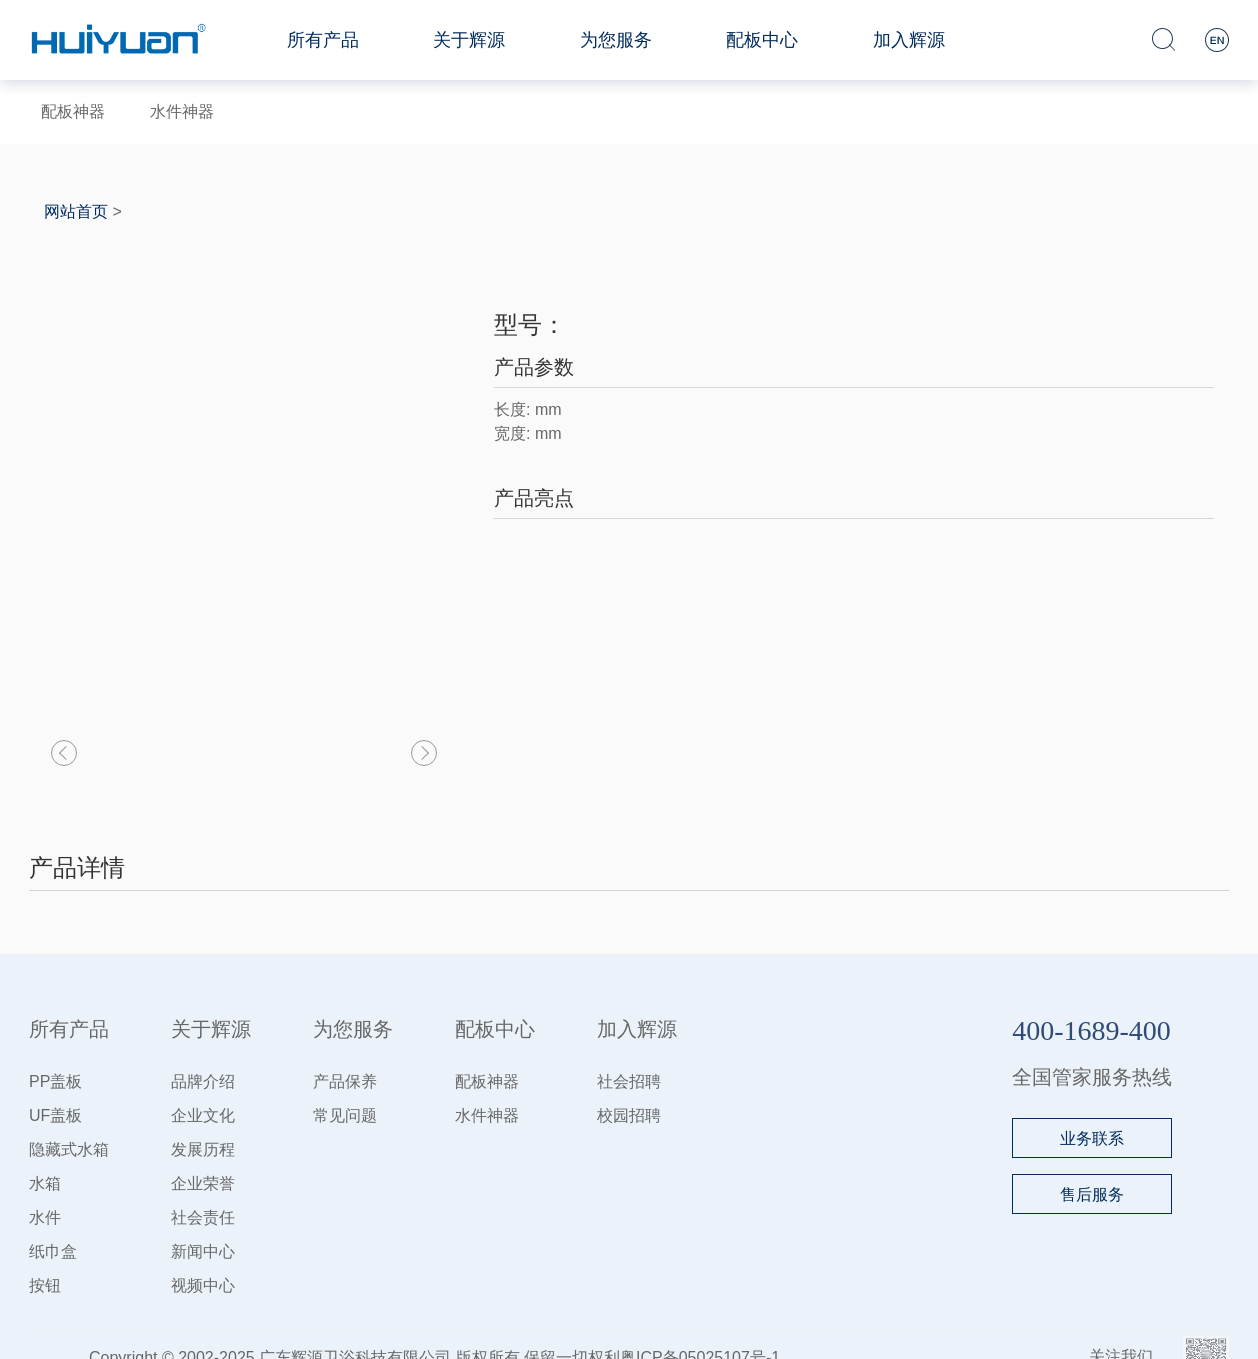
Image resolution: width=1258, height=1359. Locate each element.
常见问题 (345, 1115)
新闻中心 (203, 1251)
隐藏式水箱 (69, 1149)
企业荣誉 (203, 1183)
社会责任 (203, 1217)
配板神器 (73, 111)
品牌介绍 (203, 1081)
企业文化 (203, 1115)
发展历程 (203, 1149)
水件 (45, 1217)
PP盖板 (55, 1081)
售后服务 (1092, 1194)
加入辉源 (909, 40)
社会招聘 (629, 1081)
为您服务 (616, 40)
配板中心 (762, 40)
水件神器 (182, 111)
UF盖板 (55, 1115)
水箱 (45, 1183)
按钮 (45, 1285)
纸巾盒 (53, 1251)
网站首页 (76, 211)
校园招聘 (629, 1115)
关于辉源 (469, 40)
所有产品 (323, 40)
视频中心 (203, 1285)
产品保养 (345, 1081)
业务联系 (1092, 1138)
